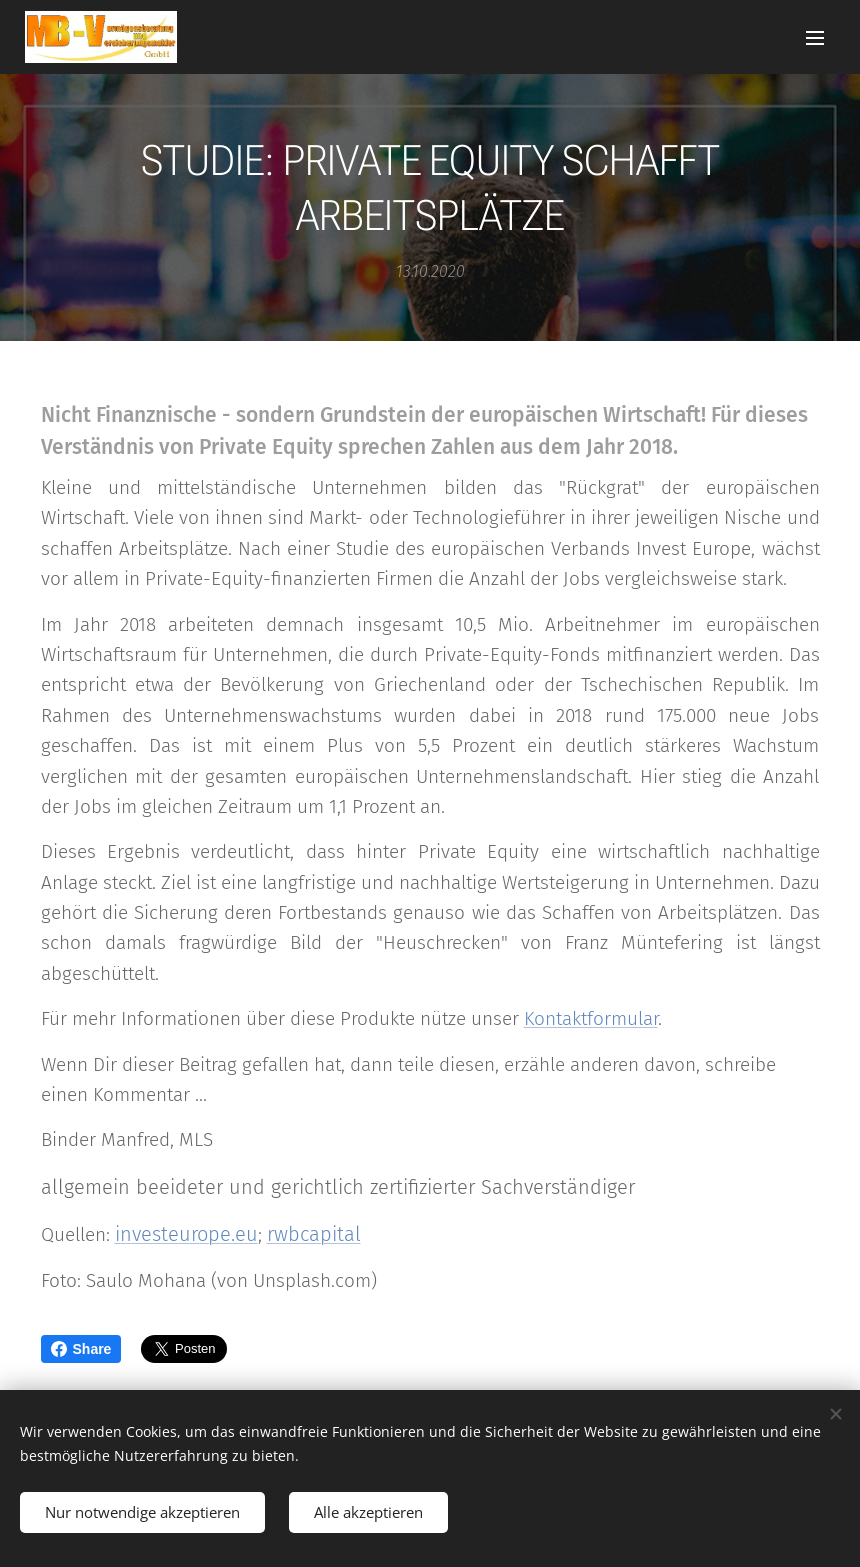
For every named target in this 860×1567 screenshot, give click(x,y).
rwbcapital (314, 1234)
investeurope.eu (186, 1234)
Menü (815, 38)
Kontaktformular (591, 1018)
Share (81, 1349)
